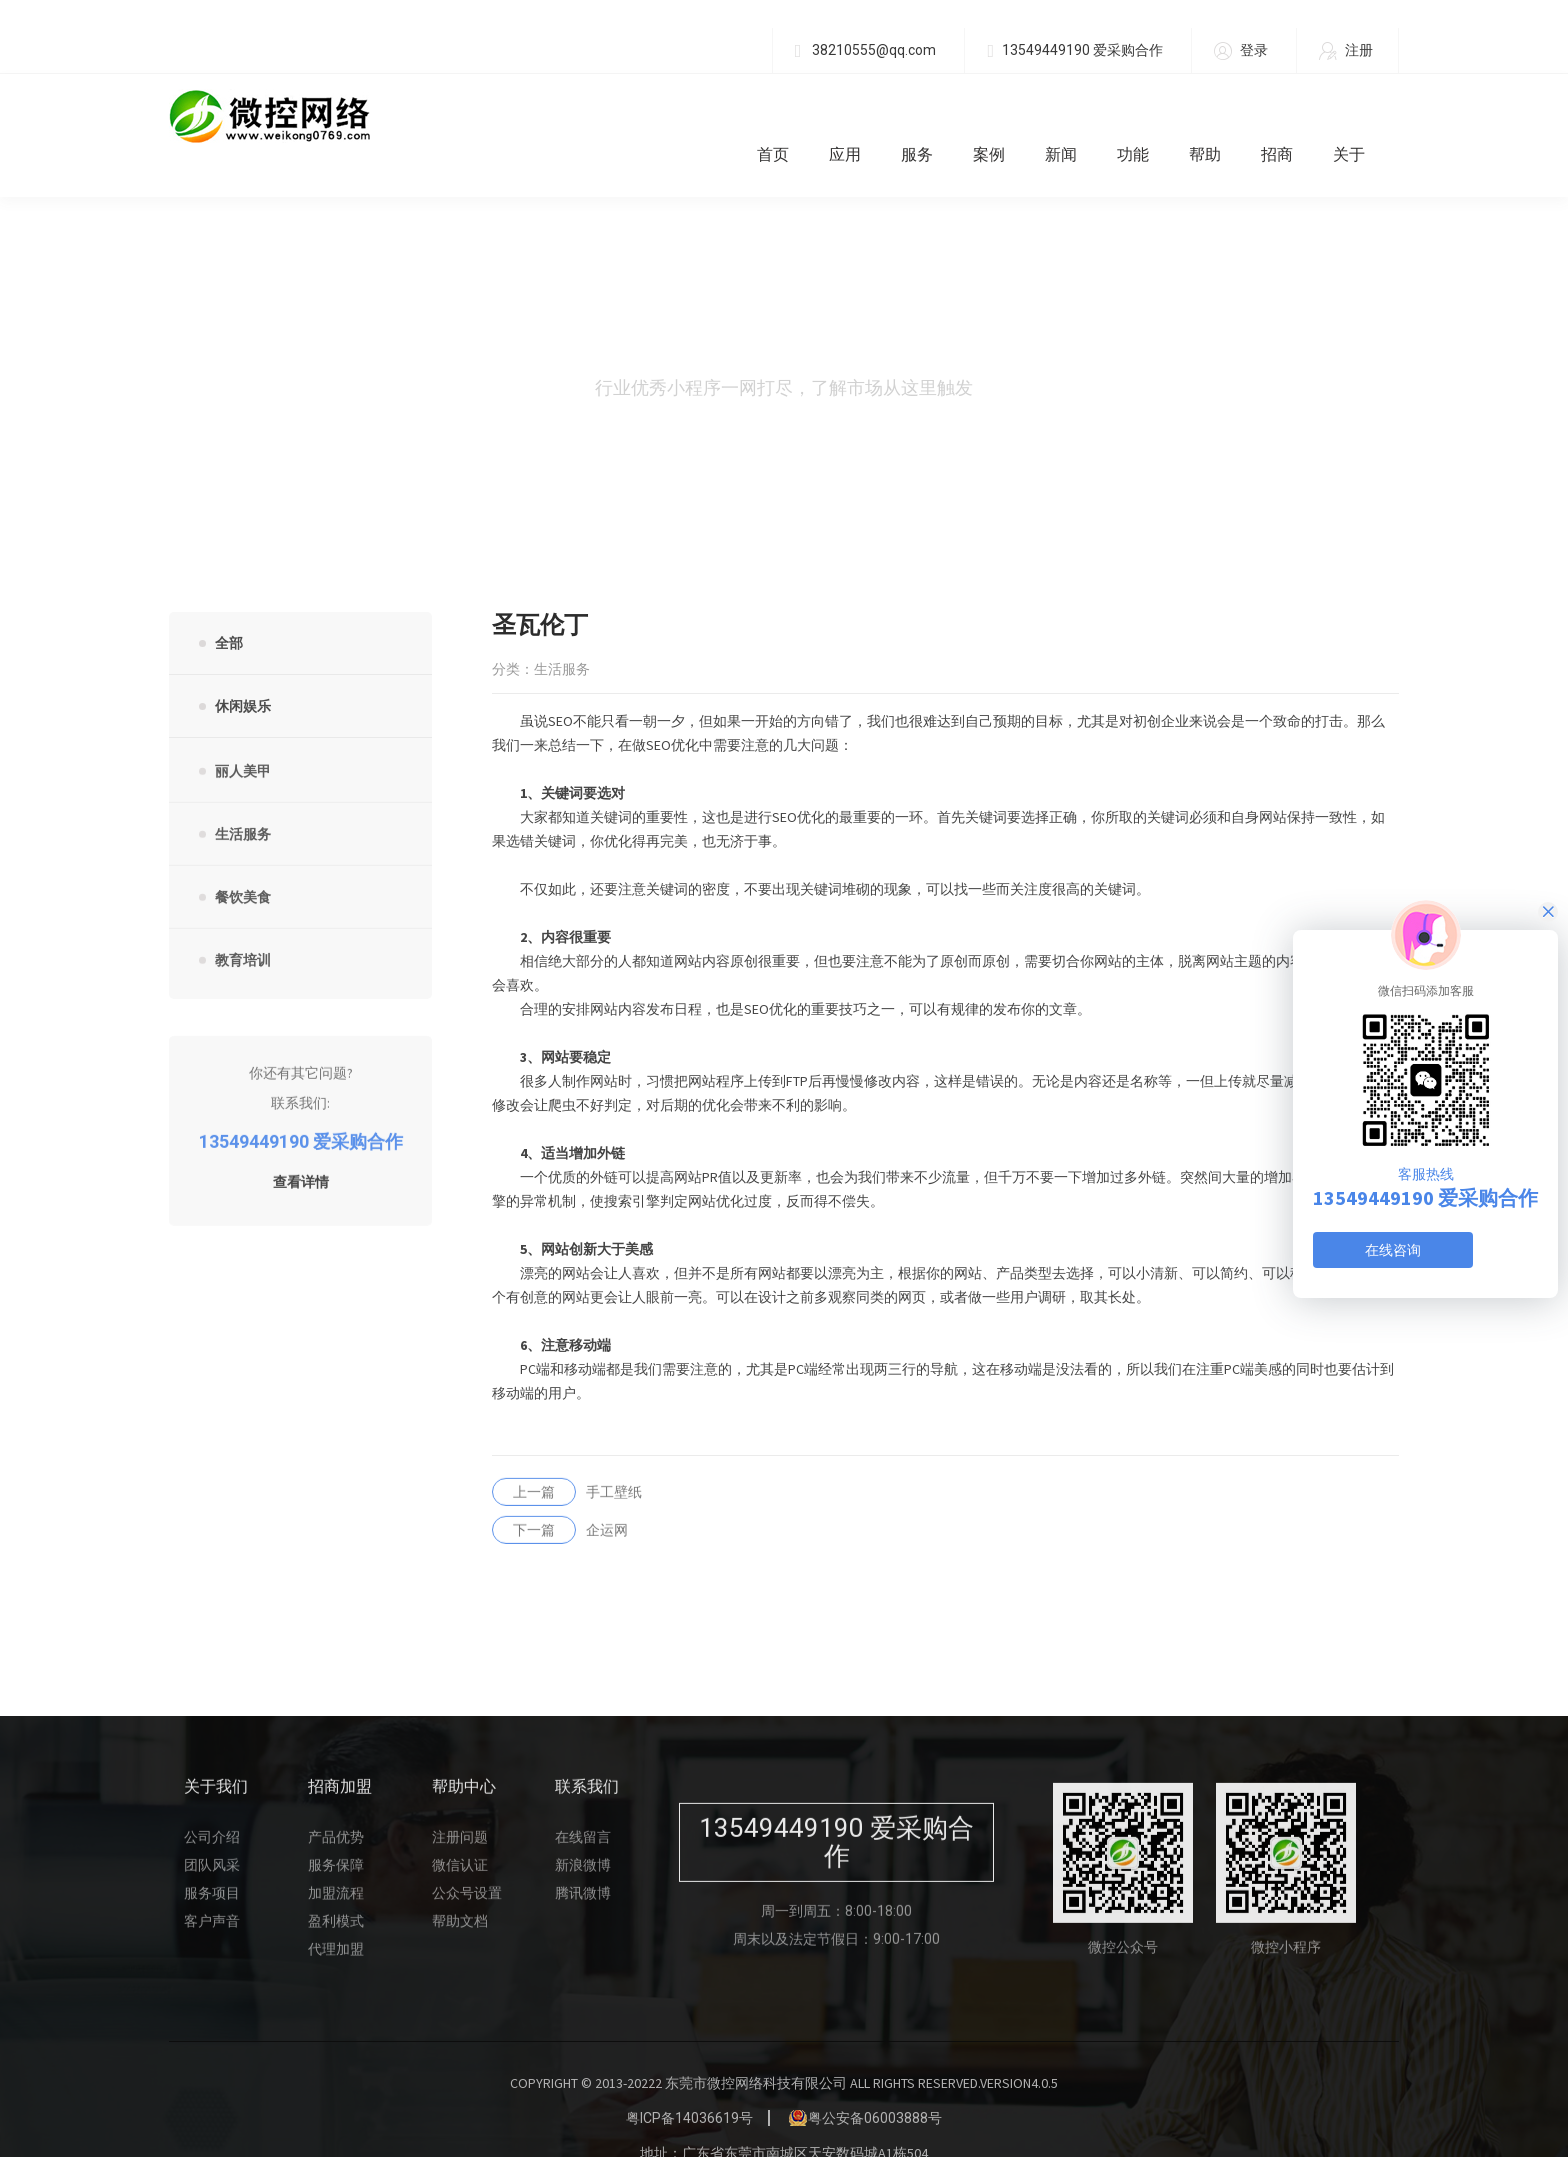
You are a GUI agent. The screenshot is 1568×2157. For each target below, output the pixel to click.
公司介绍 (212, 1807)
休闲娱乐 (243, 669)
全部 (229, 606)
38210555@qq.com (866, 50)
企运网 (560, 1500)
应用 (859, 116)
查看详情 (301, 1153)
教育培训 (243, 931)
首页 (787, 116)
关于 (1363, 116)
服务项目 (212, 1863)
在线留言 (583, 1807)
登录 (1241, 51)
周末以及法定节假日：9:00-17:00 (836, 1909)
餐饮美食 (243, 868)
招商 (1291, 116)
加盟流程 (336, 1863)
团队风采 (212, 1835)
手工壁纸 (567, 1462)
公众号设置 (467, 1863)
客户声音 (212, 1891)
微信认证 (460, 1835)
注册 (1346, 51)
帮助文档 (460, 1891)
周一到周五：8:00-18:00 (836, 1881)
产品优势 (336, 1807)
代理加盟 (336, 1919)
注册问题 (460, 1807)
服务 (931, 116)
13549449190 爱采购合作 (1075, 50)
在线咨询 (1393, 1250)
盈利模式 (336, 1891)
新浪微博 (583, 1835)
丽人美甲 (243, 742)
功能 (1147, 116)
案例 (1003, 116)
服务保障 (336, 1835)
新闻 (1075, 116)
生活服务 (243, 805)
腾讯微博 (583, 1863)
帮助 (1219, 116)
